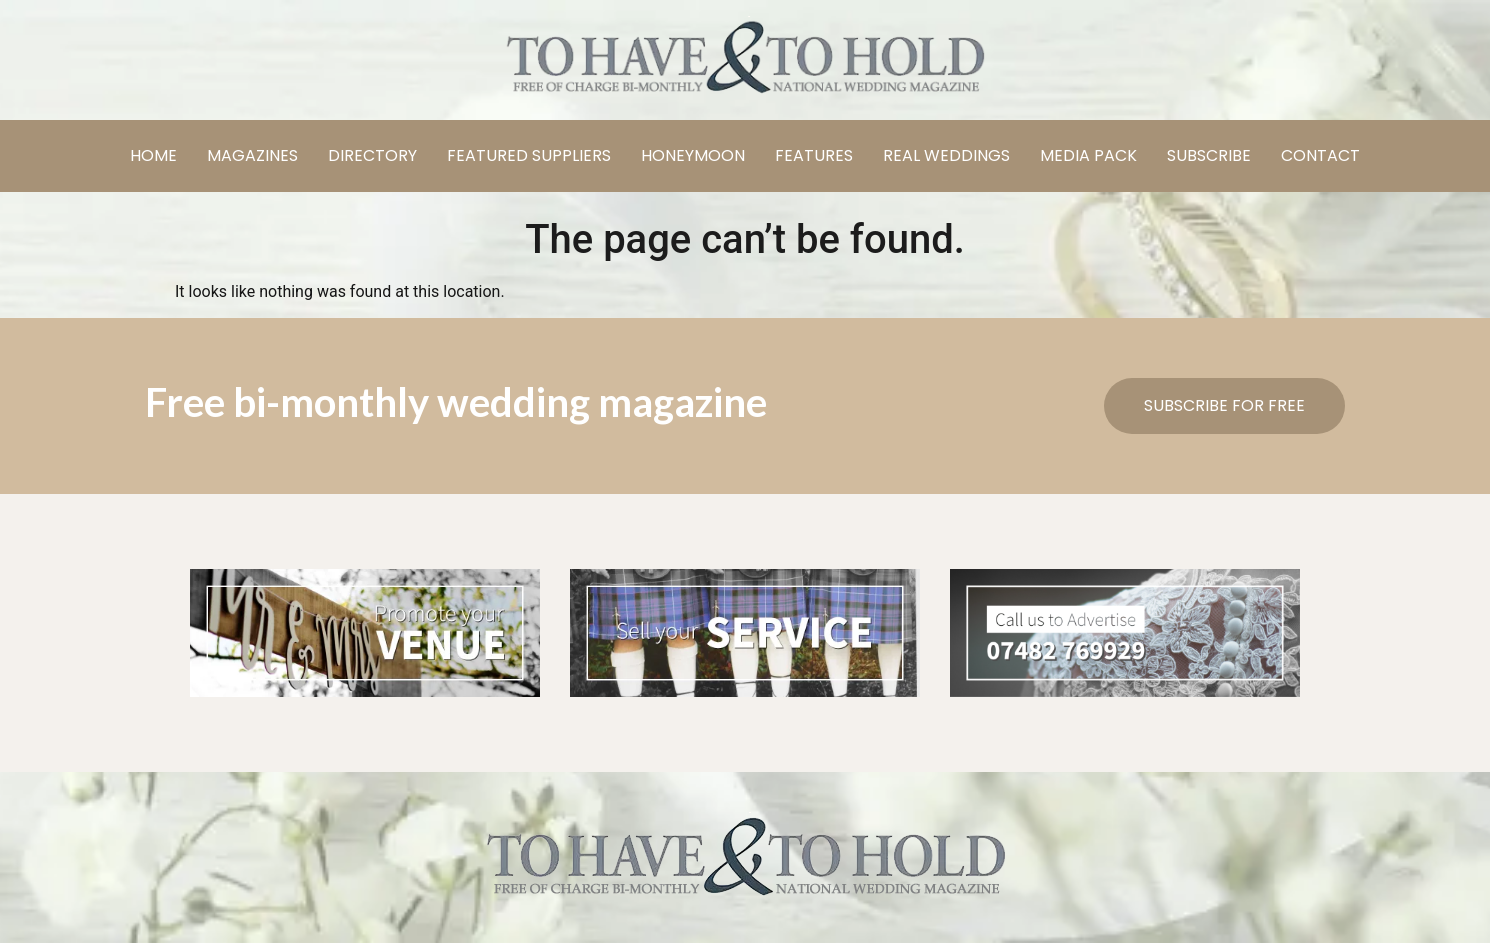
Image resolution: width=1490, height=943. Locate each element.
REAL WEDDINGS (946, 155)
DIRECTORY (372, 155)
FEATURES (814, 155)
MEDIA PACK (1088, 155)
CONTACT (1320, 155)
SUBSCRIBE (1209, 155)
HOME (153, 155)
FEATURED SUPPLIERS (529, 155)
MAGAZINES (252, 155)
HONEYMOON (693, 155)
